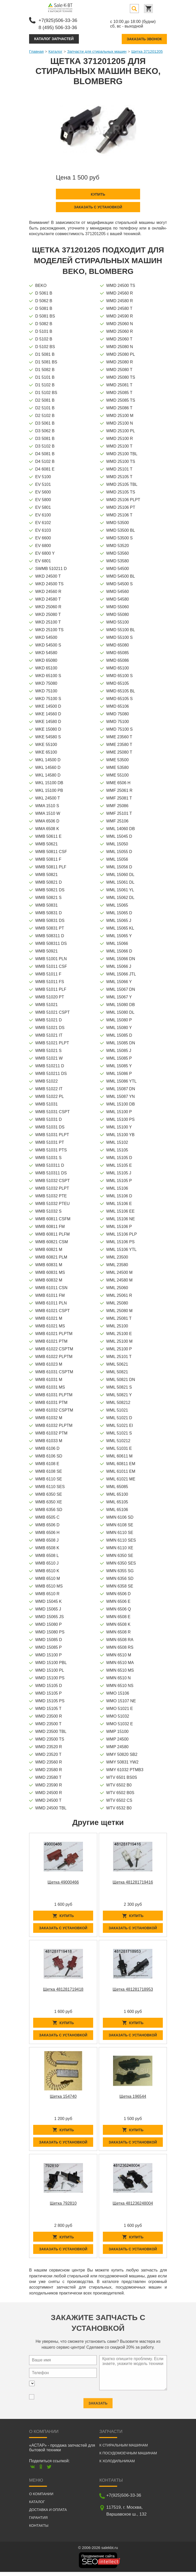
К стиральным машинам (123, 2449)
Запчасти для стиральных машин (96, 50)
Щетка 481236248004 (133, 2206)
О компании (41, 2498)
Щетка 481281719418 (63, 1990)
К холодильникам (117, 2465)
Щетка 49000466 (63, 1882)
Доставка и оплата (48, 2514)
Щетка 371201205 (147, 50)
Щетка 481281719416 (133, 1882)
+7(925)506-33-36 (59, 19)
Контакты (38, 2530)
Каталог (55, 50)
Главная (36, 50)
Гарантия (38, 2522)
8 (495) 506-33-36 (59, 27)
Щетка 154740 (63, 2098)
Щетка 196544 (132, 2098)
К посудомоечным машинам (128, 2457)
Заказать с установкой (98, 206)
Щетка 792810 (63, 2206)
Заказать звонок (144, 38)
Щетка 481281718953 (133, 1990)
